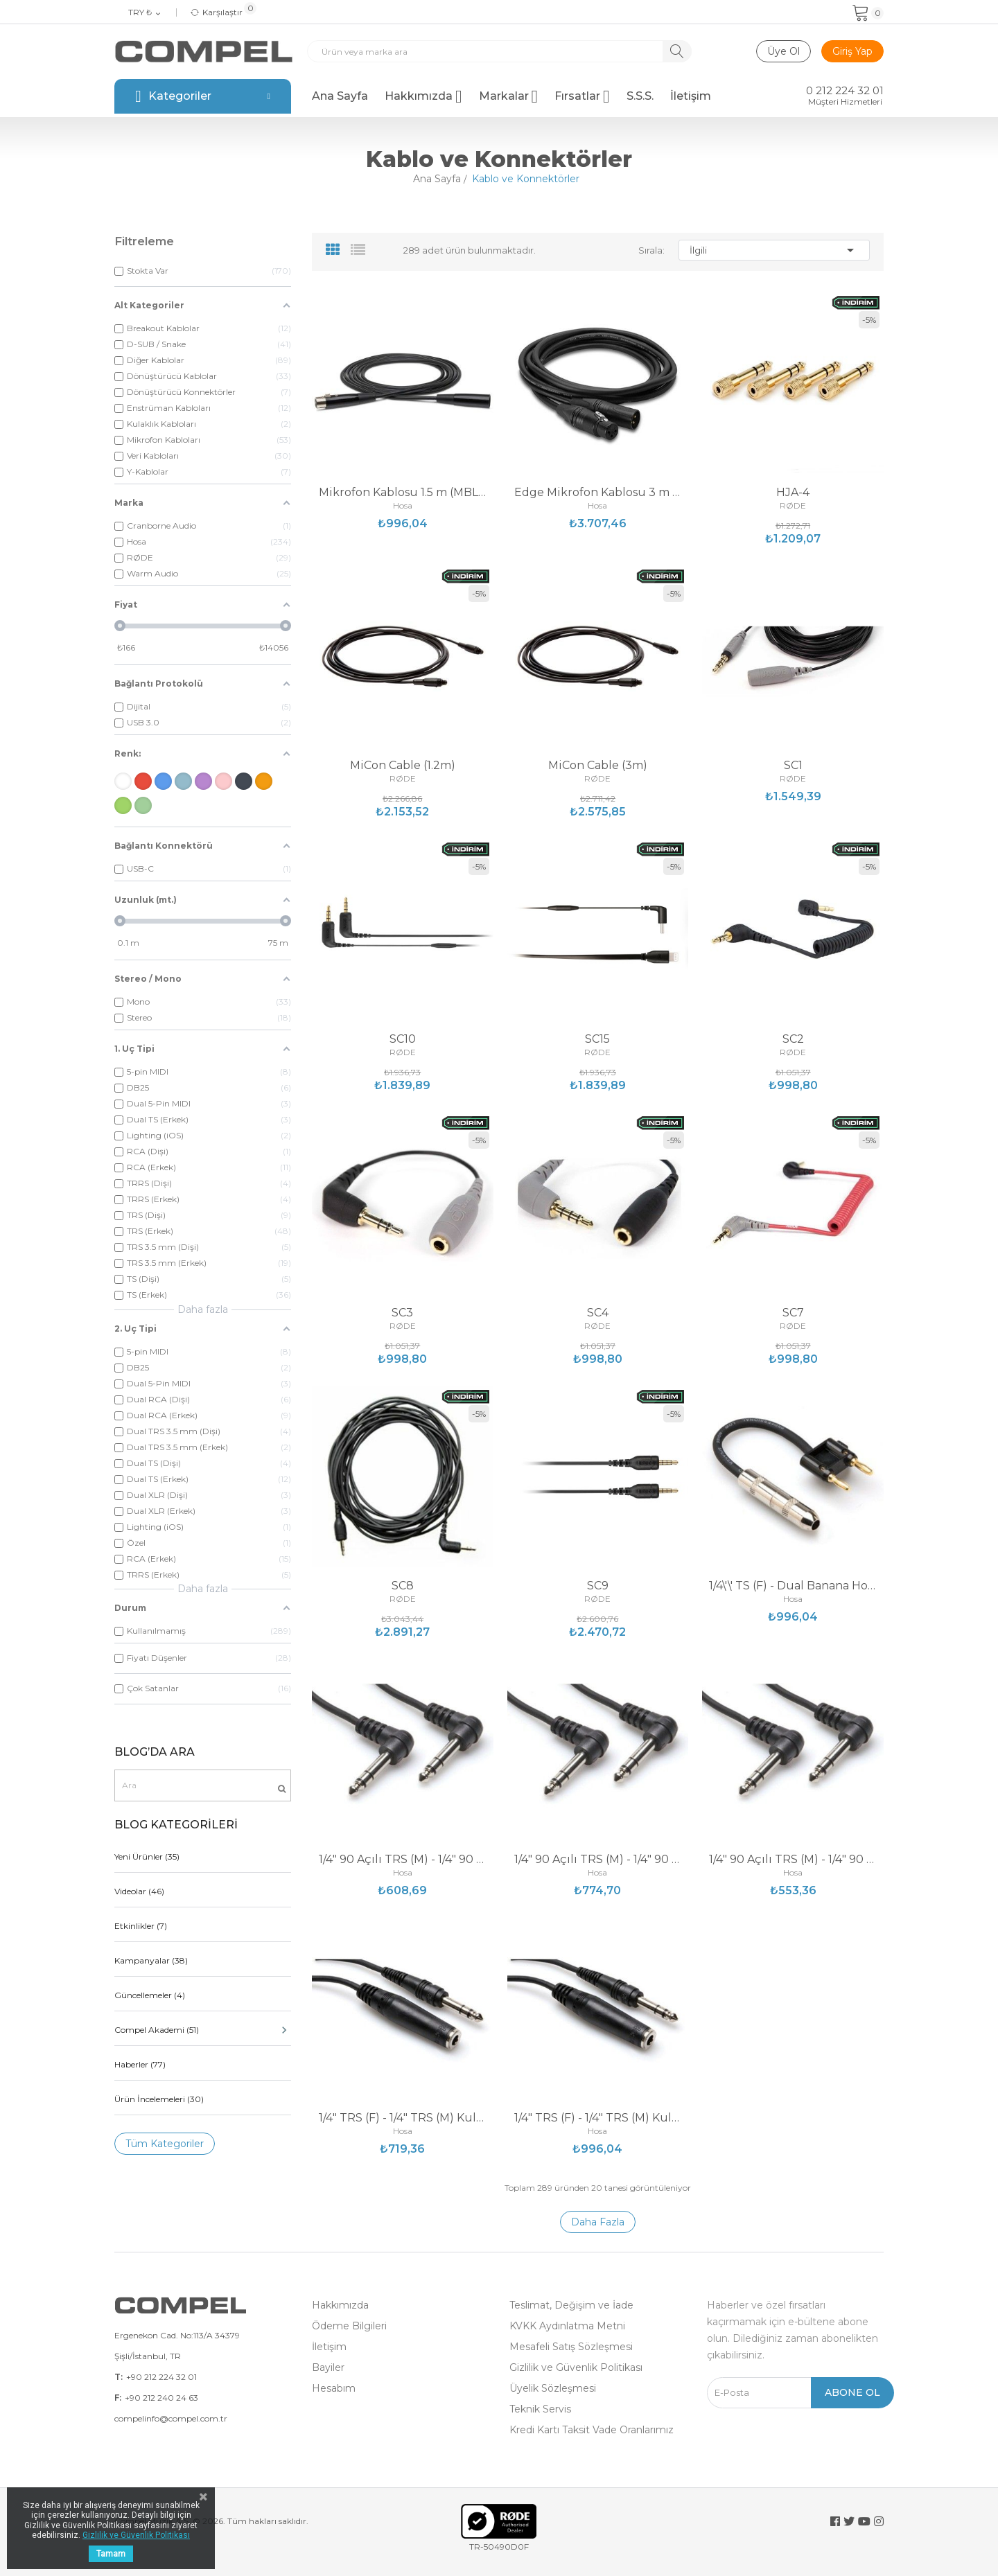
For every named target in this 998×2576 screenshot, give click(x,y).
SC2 (793, 1039)
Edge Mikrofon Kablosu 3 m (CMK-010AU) (598, 492)
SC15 (597, 1039)
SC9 (598, 1585)
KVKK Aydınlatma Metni (567, 2326)
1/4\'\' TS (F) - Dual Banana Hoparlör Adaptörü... (793, 1585)
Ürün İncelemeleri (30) (159, 2099)
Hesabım (334, 2388)
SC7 (793, 1312)
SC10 (402, 1039)
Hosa (402, 506)
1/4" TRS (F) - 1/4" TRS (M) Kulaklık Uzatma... (403, 2118)
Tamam (110, 2554)
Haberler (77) (140, 2064)
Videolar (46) (139, 1891)
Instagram (879, 2521)
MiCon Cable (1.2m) (402, 765)
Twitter (849, 2521)
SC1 (793, 765)
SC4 (598, 1312)
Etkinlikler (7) (140, 1926)
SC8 (403, 1585)
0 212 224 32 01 (845, 91)
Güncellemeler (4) (149, 1995)
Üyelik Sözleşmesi (552, 2388)
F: (117, 2397)
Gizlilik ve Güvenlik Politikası (575, 2367)
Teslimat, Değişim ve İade (571, 2305)
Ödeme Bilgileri (349, 2326)
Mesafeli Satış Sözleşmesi (571, 2346)
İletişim (329, 2346)
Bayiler (328, 2367)
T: (118, 2377)
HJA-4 (792, 492)
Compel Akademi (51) (202, 2030)
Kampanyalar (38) (151, 1960)
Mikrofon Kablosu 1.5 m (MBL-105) (403, 492)
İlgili (774, 250)
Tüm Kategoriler (164, 2143)
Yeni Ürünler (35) (147, 1856)
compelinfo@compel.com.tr (170, 2418)
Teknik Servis (540, 2409)
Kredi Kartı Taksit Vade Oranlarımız (591, 2430)
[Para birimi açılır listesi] (145, 13)
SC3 (402, 1312)
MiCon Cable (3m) (597, 765)
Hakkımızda (340, 2305)
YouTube (864, 2521)
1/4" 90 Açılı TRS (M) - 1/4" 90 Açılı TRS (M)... (403, 1859)
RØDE (793, 506)
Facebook (835, 2521)
